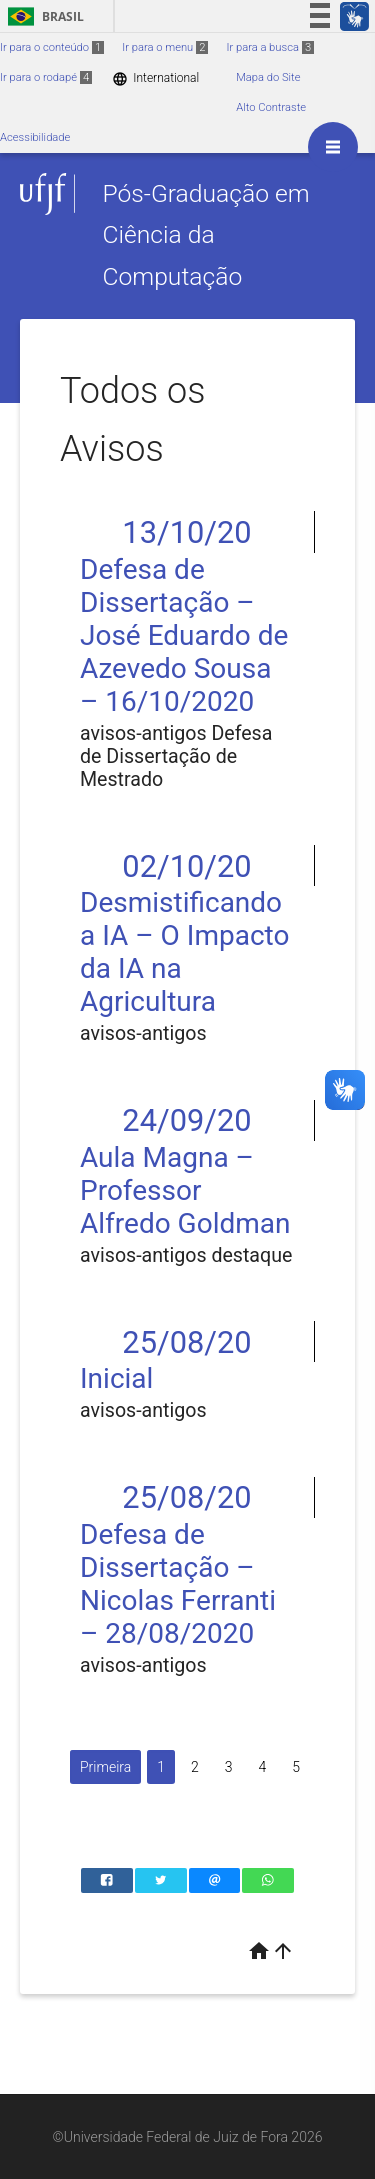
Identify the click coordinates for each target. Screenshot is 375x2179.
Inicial (116, 1378)
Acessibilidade (35, 137)
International (155, 78)
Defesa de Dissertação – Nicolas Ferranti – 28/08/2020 (178, 1584)
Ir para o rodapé (46, 77)
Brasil (42, 16)
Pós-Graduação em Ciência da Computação (205, 235)
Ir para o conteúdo (52, 47)
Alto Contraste (271, 107)
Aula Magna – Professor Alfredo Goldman (185, 1190)
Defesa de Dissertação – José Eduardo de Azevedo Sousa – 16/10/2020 (184, 635)
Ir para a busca (270, 47)
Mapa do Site (268, 77)
